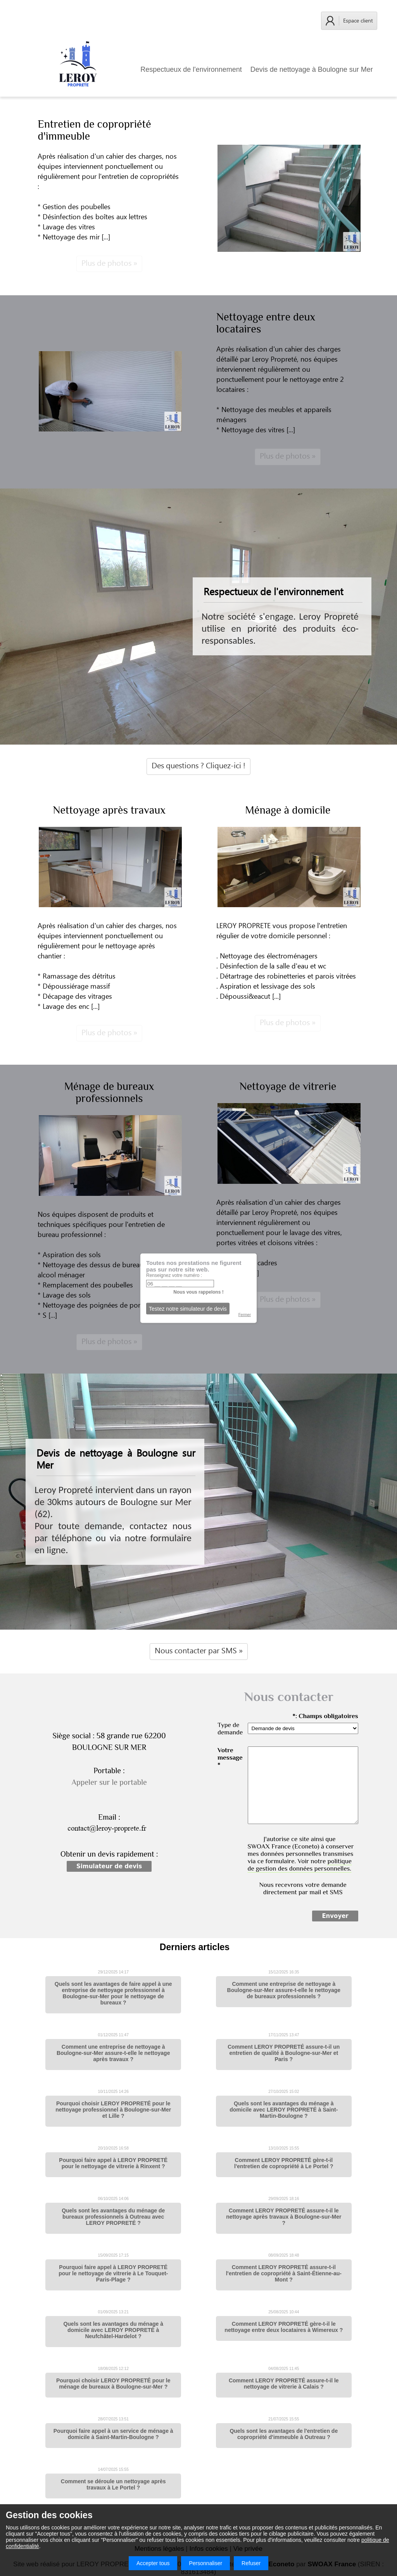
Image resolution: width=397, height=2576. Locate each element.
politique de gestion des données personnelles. (300, 1864)
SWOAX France (269, 1846)
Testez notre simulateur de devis (188, 1308)
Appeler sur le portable (109, 1781)
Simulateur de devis (109, 1866)
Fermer (244, 1314)
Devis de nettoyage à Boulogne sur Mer (311, 69)
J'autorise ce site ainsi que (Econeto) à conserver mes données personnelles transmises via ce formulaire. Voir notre (301, 1853)
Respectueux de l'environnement (191, 69)
